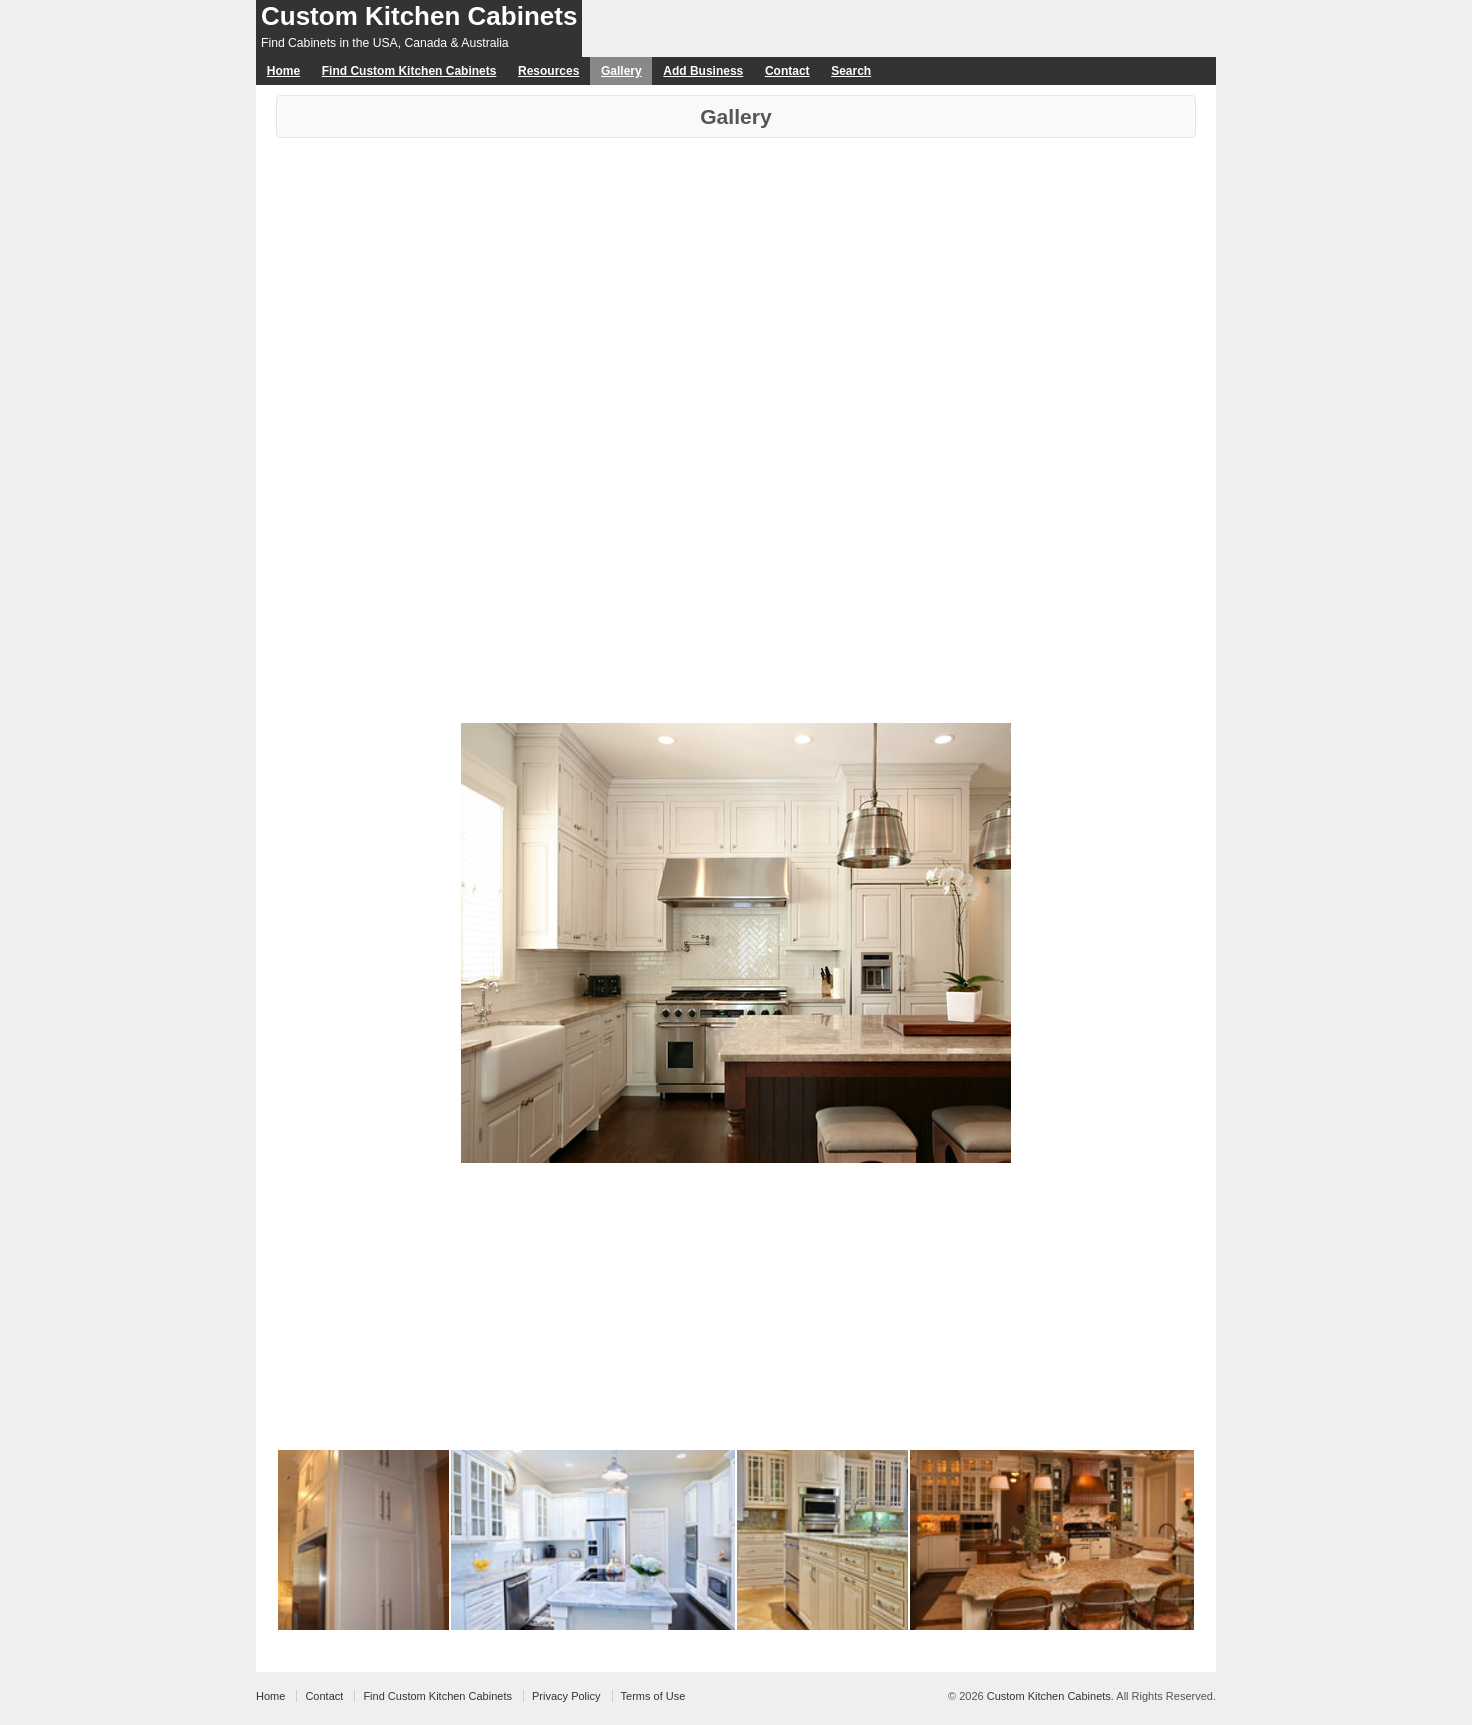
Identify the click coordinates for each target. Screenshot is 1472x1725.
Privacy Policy (566, 1696)
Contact (787, 71)
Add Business (703, 71)
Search (851, 71)
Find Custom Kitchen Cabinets (409, 71)
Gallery (621, 71)
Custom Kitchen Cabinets (419, 16)
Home (283, 71)
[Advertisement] (736, 288)
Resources (548, 71)
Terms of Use (653, 1696)
